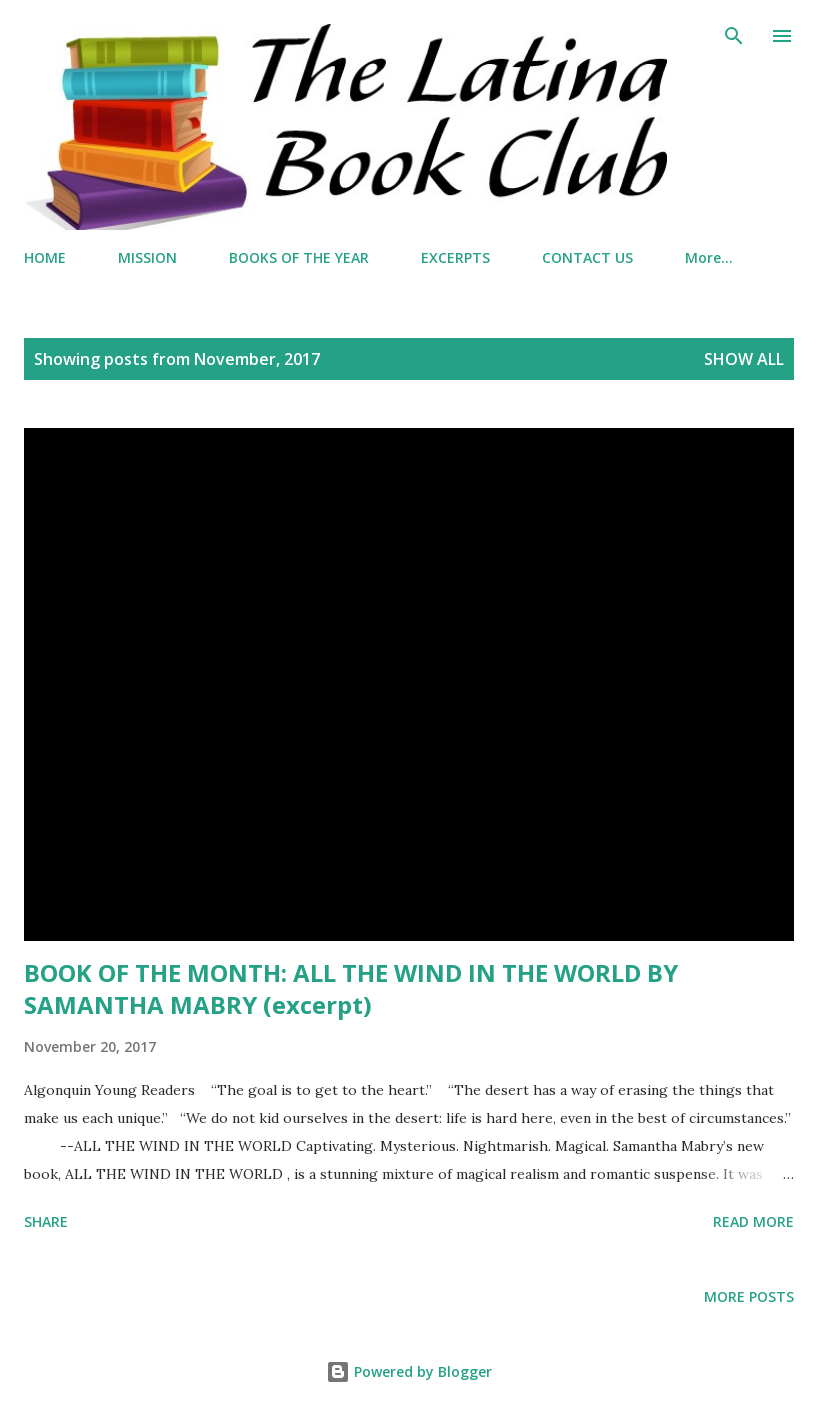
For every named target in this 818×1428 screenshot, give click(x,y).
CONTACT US (587, 257)
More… (709, 257)
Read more (753, 1221)
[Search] (734, 36)
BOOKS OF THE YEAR (299, 257)
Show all (744, 359)
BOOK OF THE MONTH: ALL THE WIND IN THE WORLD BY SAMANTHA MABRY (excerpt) (351, 988)
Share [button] (46, 1221)
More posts (749, 1296)
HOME (45, 257)
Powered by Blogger (409, 1371)
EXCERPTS (455, 257)
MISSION (147, 257)
